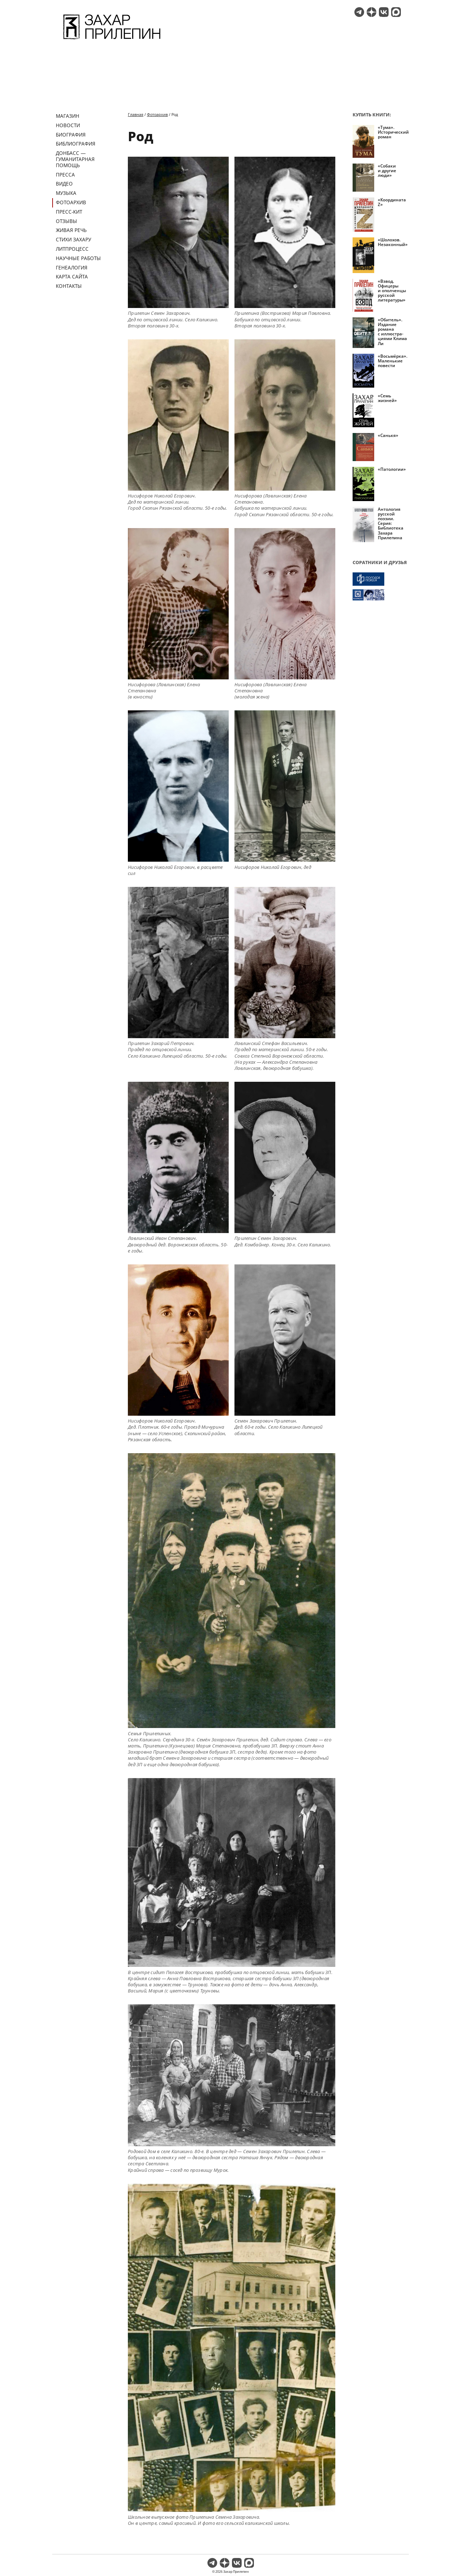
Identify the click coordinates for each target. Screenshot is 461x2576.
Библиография (75, 143)
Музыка (66, 192)
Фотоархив (71, 202)
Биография (71, 134)
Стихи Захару (73, 239)
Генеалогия (72, 267)
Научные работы (78, 258)
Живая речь (71, 230)
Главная (135, 114)
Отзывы (66, 221)
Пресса (65, 174)
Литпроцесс (72, 248)
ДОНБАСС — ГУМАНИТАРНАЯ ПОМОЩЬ (75, 159)
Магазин (67, 115)
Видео (64, 183)
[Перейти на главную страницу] (112, 40)
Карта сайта (72, 276)
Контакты (69, 285)
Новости (68, 125)
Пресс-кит (69, 211)
